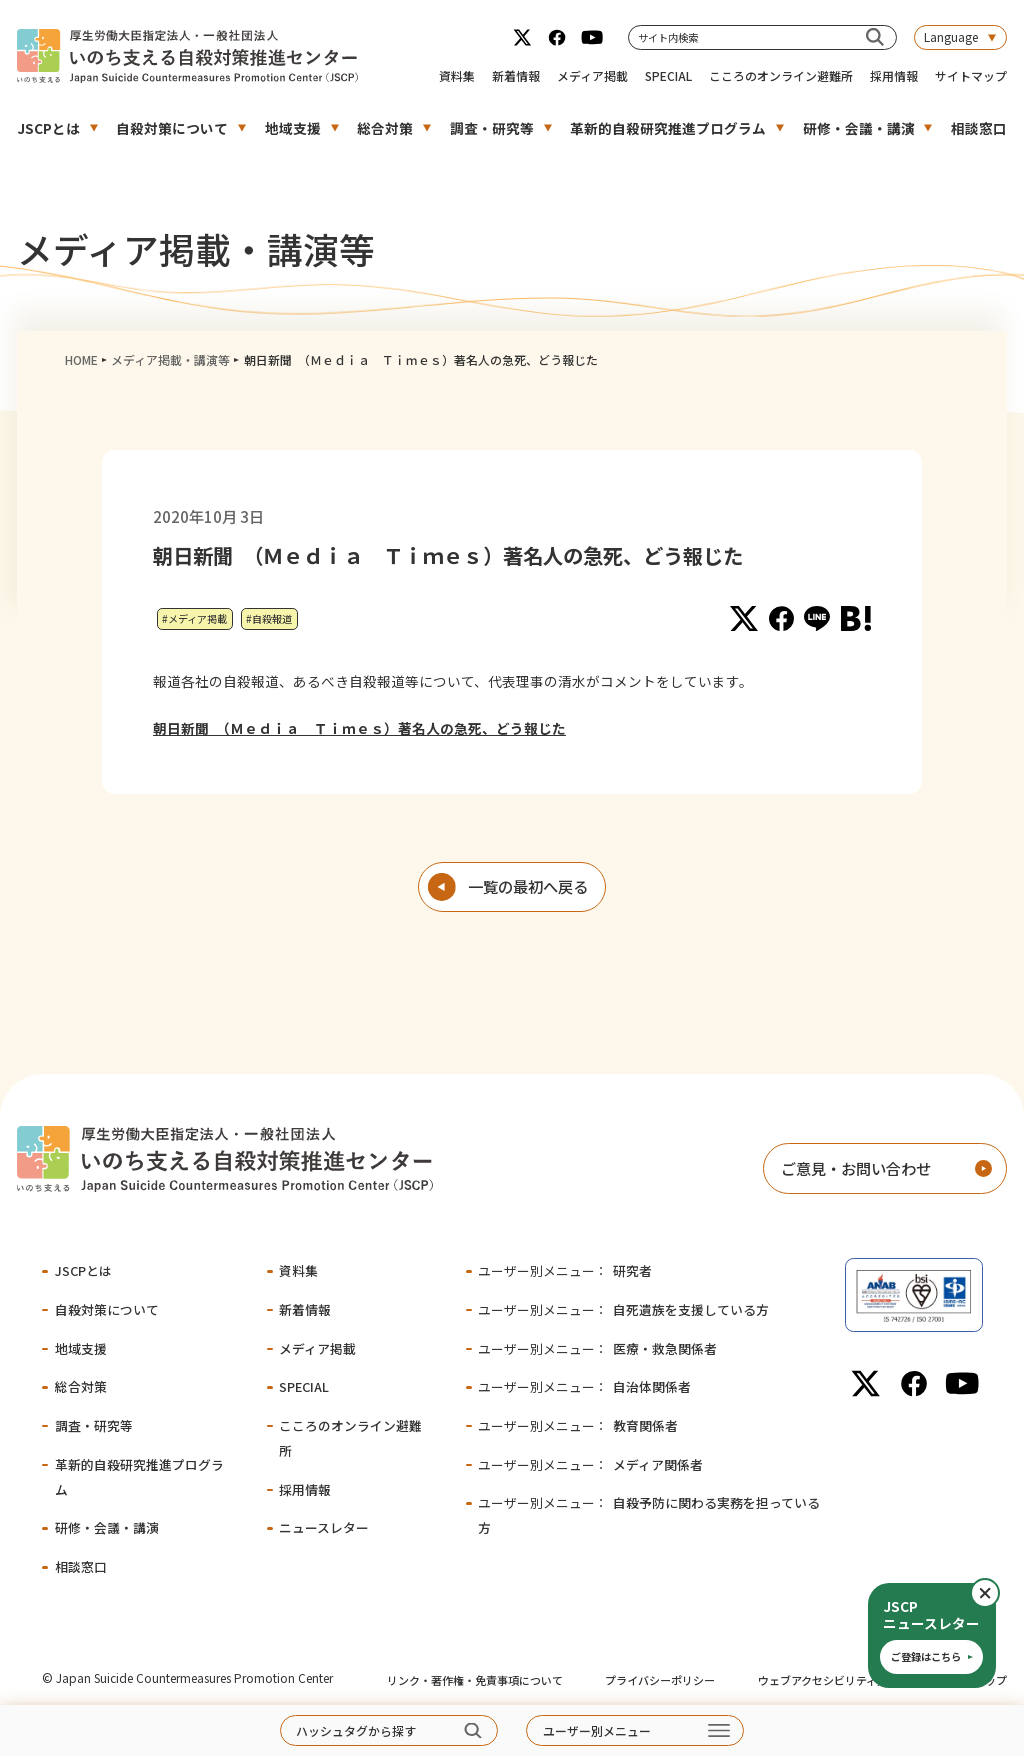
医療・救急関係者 (597, 1348)
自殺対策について (172, 128)
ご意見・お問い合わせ (856, 1168)
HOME (81, 359)
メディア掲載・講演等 (170, 359)
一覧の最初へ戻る (528, 886)
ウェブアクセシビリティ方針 (828, 1680)
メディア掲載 (592, 75)
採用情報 (894, 75)
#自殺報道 (269, 618)
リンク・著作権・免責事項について (475, 1680)
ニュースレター (324, 1527)
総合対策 (385, 128)
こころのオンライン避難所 (781, 75)
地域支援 (293, 128)
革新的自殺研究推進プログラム (668, 128)
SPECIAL (668, 75)
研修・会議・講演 (859, 128)
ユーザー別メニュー (597, 1730)
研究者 (564, 1270)
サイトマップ (971, 75)
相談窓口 (979, 128)
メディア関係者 (590, 1464)
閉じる (999, 1593)
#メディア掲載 (194, 618)
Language (951, 36)
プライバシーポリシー (660, 1680)
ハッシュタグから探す (356, 1730)
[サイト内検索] (874, 37)
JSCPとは (48, 128)
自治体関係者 (584, 1386)
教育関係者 (577, 1425)
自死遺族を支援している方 (623, 1309)
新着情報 (516, 75)
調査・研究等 (492, 128)
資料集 (457, 75)
